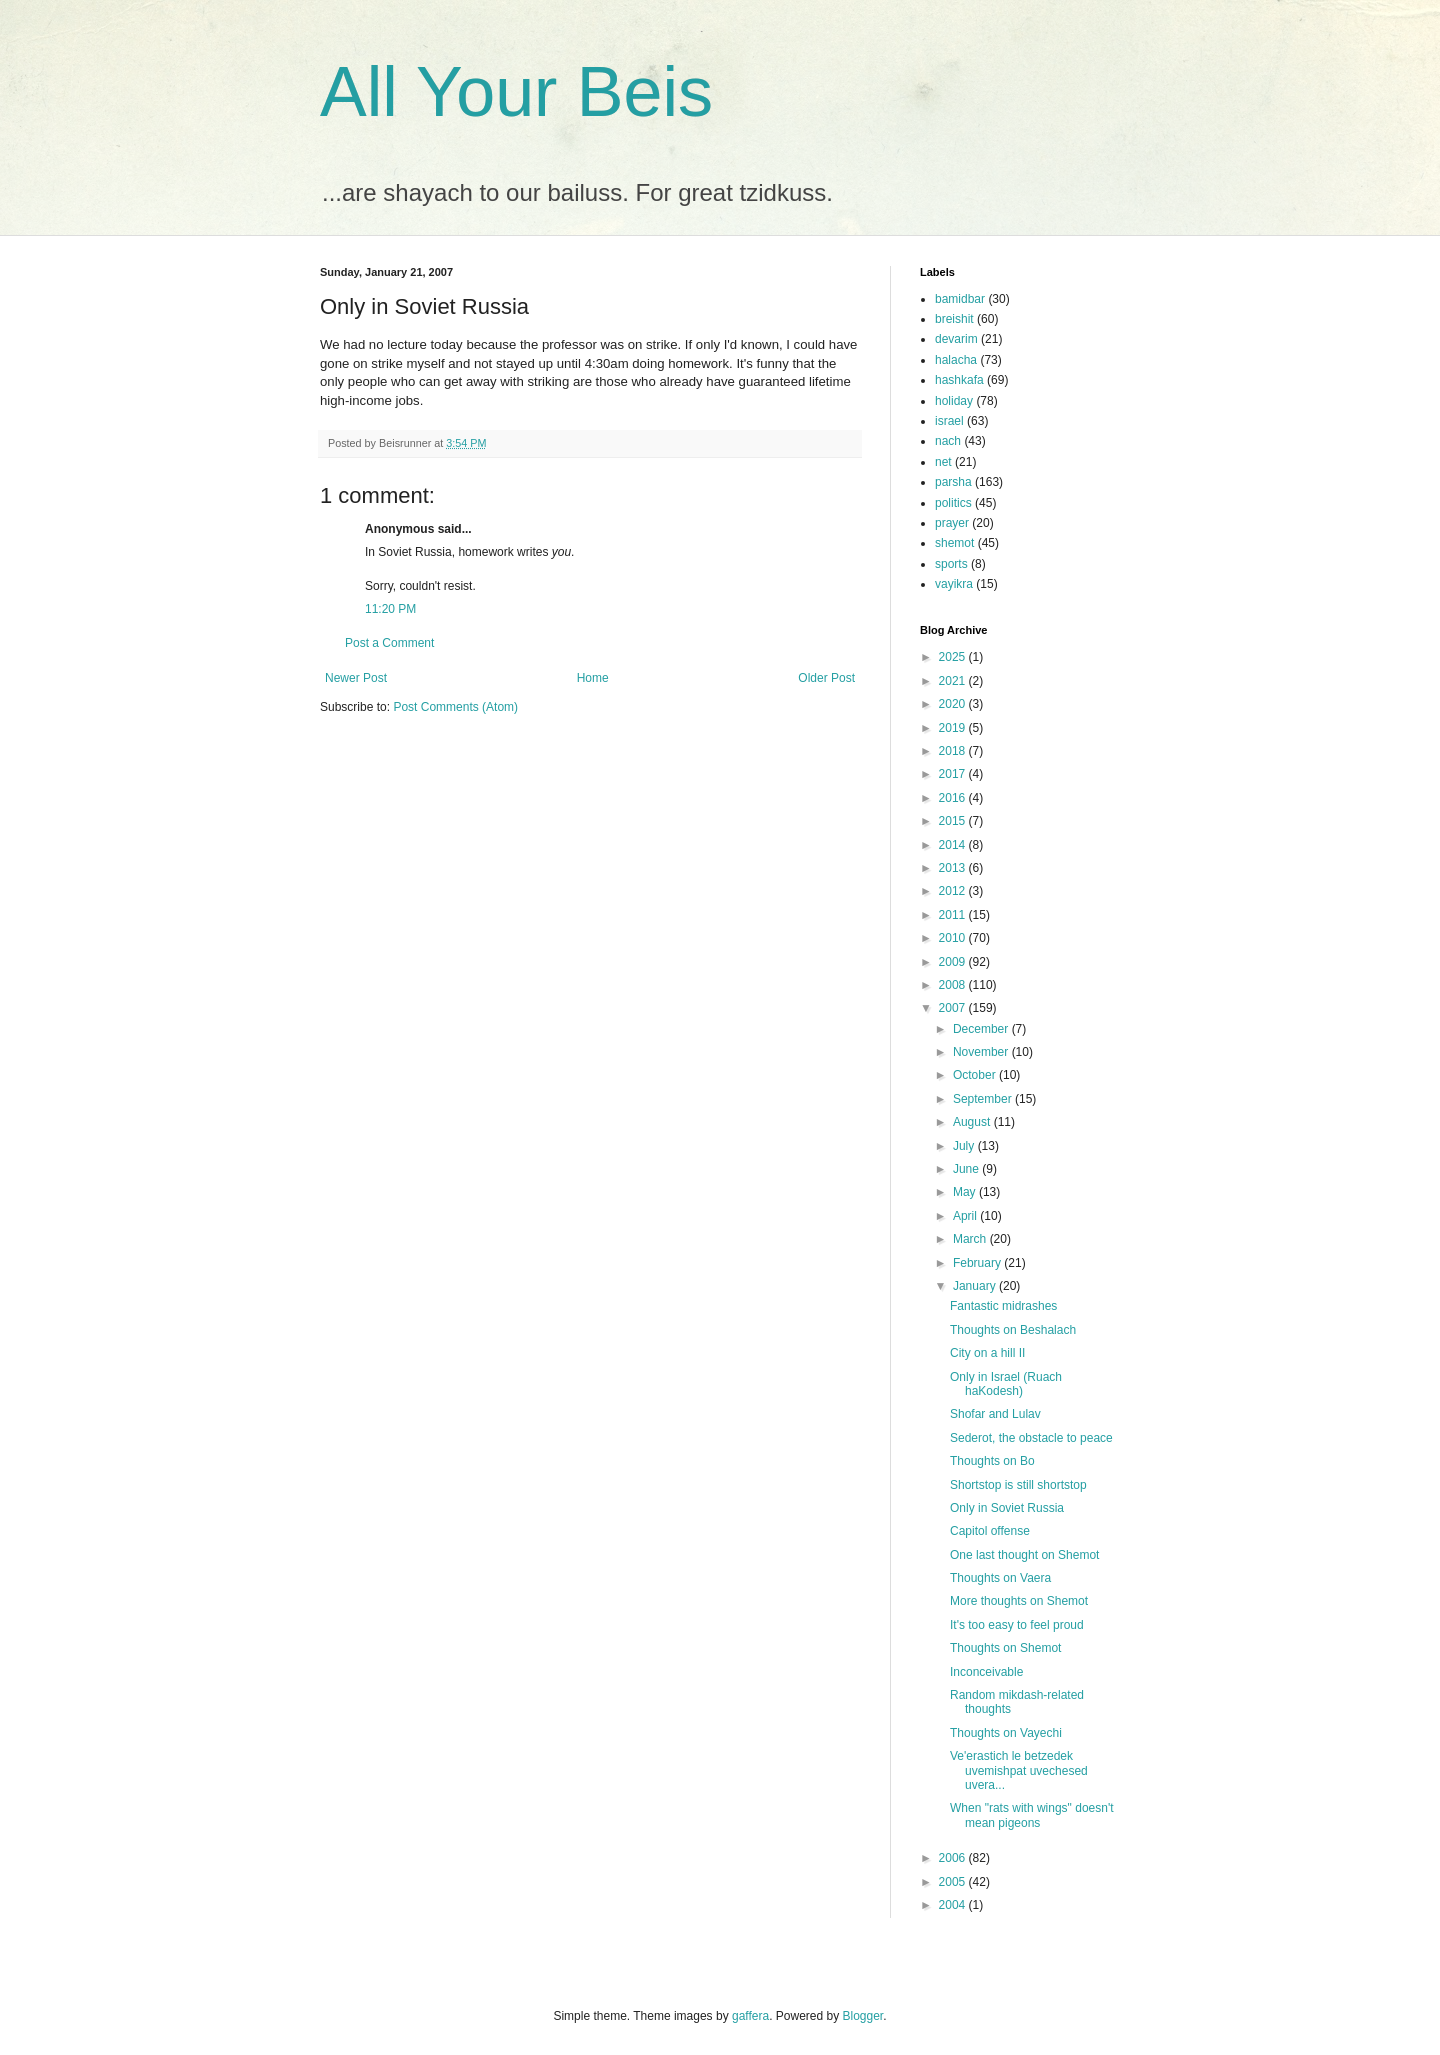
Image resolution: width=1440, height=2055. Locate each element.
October (976, 1075)
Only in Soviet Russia (1007, 1508)
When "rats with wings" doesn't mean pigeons (1032, 1815)
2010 (954, 938)
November (982, 1052)
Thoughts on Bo (992, 1461)
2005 (954, 1882)
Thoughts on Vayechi (1006, 1733)
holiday (954, 401)
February (978, 1263)
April (966, 1216)
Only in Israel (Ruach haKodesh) (1006, 1384)
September (984, 1099)
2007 (954, 1008)
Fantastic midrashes (1003, 1306)
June (967, 1169)
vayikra (954, 584)
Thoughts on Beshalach (1013, 1330)
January (976, 1286)
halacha (956, 360)
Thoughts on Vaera (1000, 1578)
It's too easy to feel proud (1017, 1625)
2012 (954, 891)
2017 (954, 774)
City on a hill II (987, 1353)
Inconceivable (986, 1672)
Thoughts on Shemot (1005, 1648)
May (966, 1192)
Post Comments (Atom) (455, 707)
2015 (954, 821)
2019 (954, 728)
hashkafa (959, 380)
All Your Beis (516, 92)
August (973, 1122)
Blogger (863, 2016)
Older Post (826, 678)
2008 (954, 985)
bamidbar (960, 299)
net (943, 462)
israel (949, 421)
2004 (954, 1905)
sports (951, 564)
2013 (954, 868)
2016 (954, 798)
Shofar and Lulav (995, 1414)
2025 (954, 657)
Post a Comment (389, 643)
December (982, 1029)
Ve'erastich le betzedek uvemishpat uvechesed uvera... (1019, 1770)
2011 (954, 915)
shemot (954, 543)
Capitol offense (990, 1531)
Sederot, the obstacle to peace (1031, 1438)
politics (953, 503)
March (971, 1239)
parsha (953, 482)
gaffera (750, 2016)
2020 (954, 704)
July (965, 1146)
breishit (954, 319)
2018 (954, 751)
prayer (952, 523)
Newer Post (356, 678)
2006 (954, 1858)
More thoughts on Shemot (1019, 1601)
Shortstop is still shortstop (1018, 1485)
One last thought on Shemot (1024, 1555)
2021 (954, 681)
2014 (954, 845)
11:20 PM (390, 609)
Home (593, 678)
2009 (954, 962)
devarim (956, 339)
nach (948, 441)
